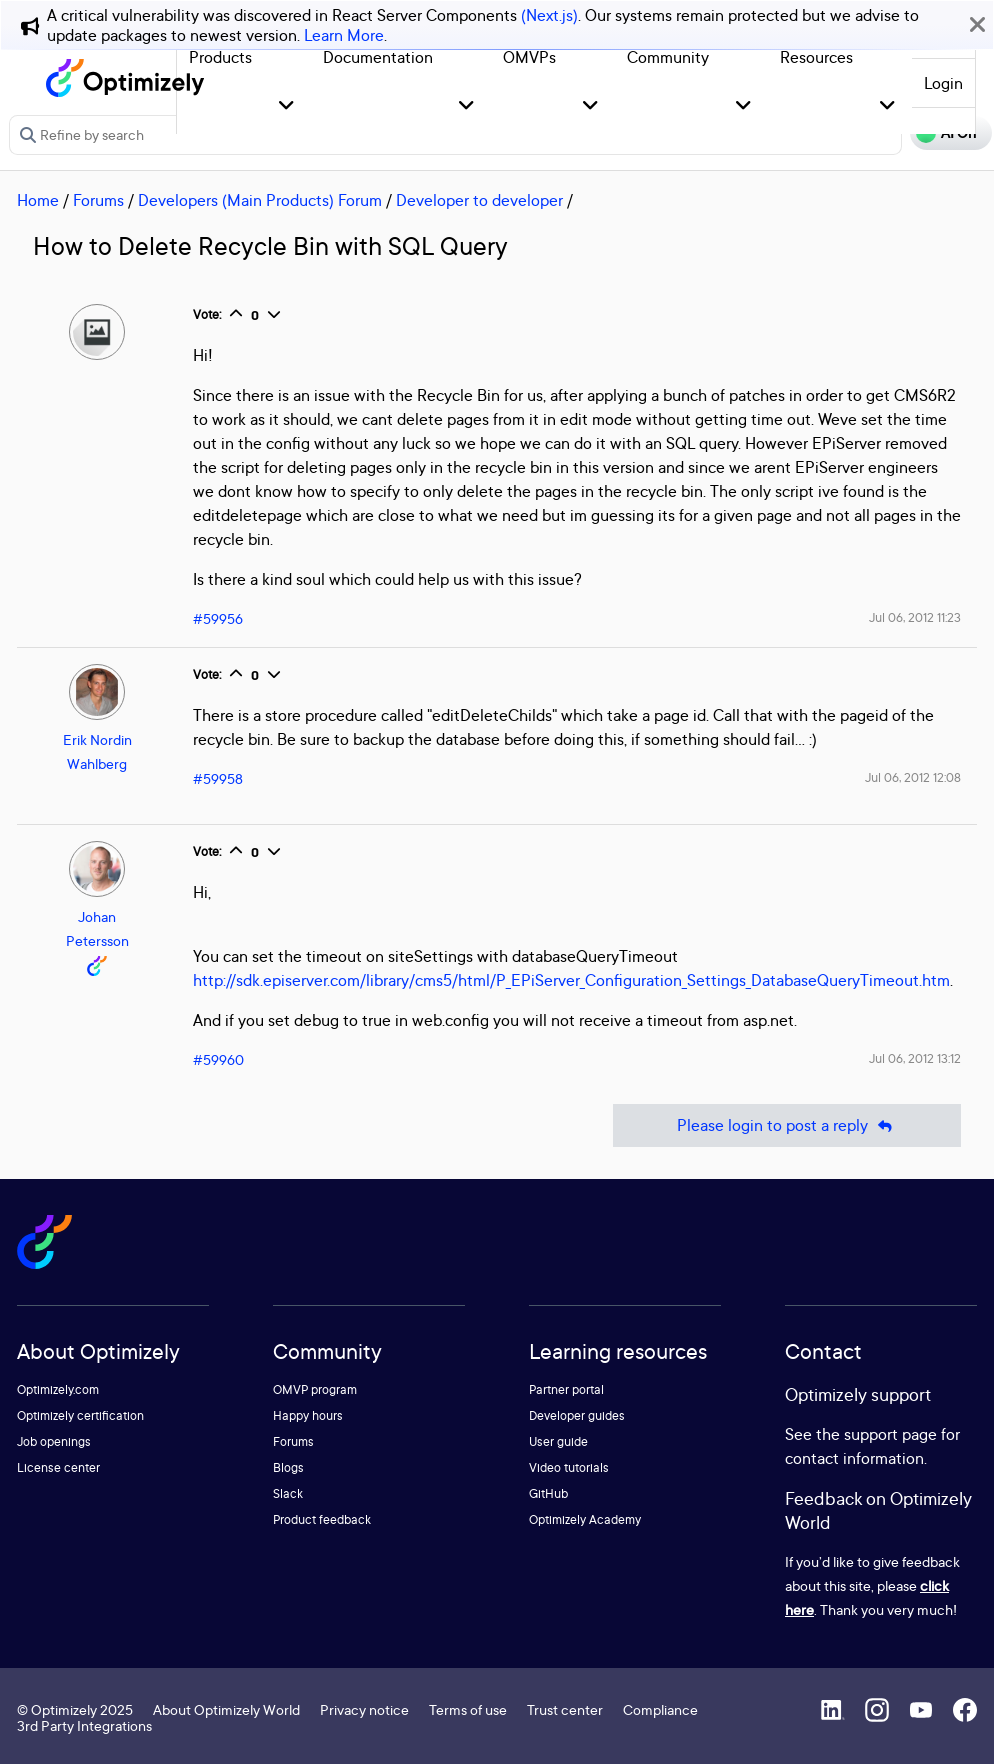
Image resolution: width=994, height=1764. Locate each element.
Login (943, 83)
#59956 (218, 618)
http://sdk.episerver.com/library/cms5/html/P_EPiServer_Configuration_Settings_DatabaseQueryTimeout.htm (571, 980)
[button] (286, 106)
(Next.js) (549, 15)
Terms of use (468, 1709)
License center (58, 1467)
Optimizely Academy (585, 1519)
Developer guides (577, 1415)
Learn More (344, 35)
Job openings (54, 1441)
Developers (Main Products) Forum (260, 200)
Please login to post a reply (787, 1125)
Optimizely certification (80, 1415)
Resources (816, 57)
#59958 (218, 778)
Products (220, 57)
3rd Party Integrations (84, 1725)
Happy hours (308, 1415)
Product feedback (322, 1519)
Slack (288, 1493)
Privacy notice (364, 1709)
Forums (98, 200)
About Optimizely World (226, 1709)
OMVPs (529, 57)
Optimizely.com (58, 1389)
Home (38, 200)
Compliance (660, 1709)
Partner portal (566, 1389)
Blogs (288, 1467)
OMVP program (315, 1389)
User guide (558, 1441)
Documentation (378, 57)
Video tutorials (569, 1467)
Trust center (565, 1709)
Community (668, 57)
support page (890, 1434)
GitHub (548, 1493)
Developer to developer (479, 200)
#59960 (218, 1059)
